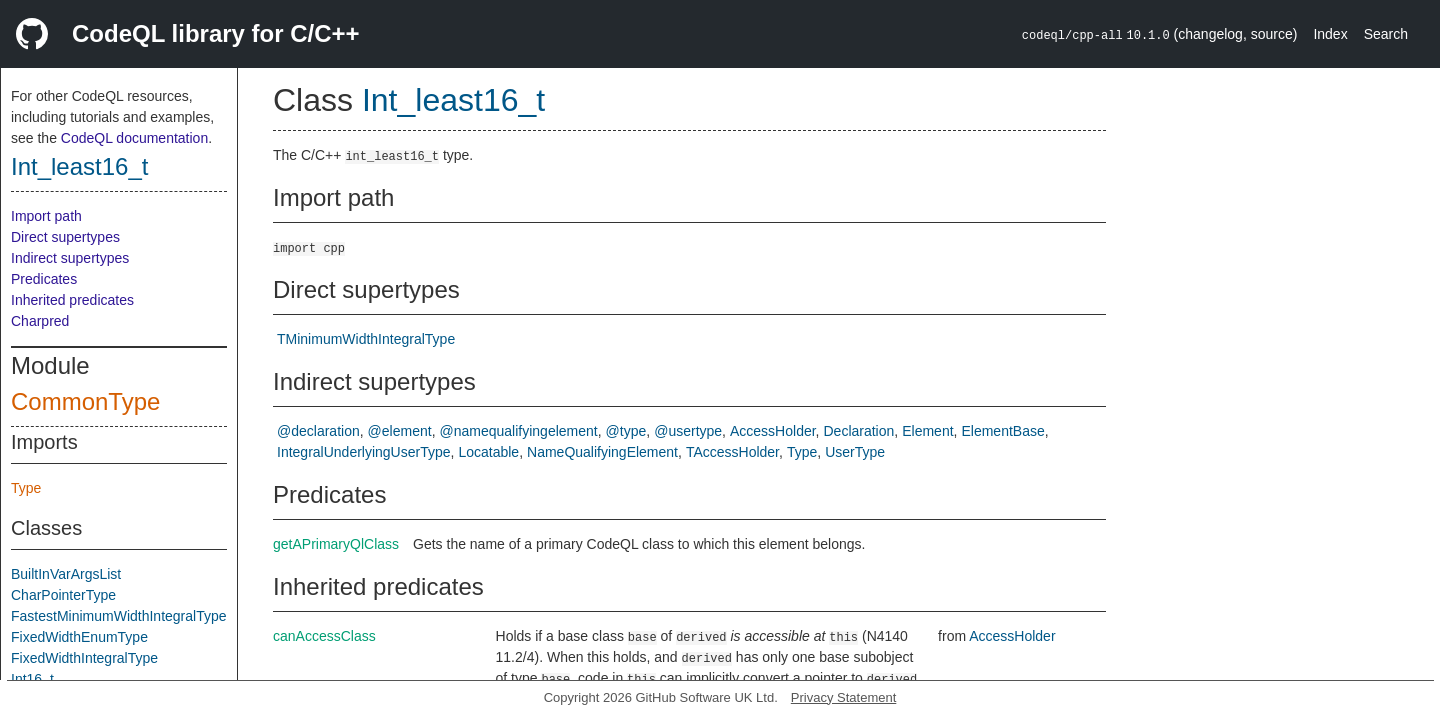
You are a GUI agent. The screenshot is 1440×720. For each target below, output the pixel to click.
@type (626, 431)
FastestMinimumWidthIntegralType (119, 616)
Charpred (40, 321)
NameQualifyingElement (602, 452)
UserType (855, 452)
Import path (46, 216)
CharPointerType (63, 595)
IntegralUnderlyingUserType (364, 452)
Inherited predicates (72, 300)
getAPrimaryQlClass (336, 544)
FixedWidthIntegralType (84, 658)
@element (400, 431)
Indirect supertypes (70, 258)
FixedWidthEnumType (79, 637)
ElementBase (1002, 431)
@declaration (318, 431)
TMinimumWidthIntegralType (366, 339)
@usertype (688, 431)
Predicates (44, 279)
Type (26, 488)
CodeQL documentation (134, 138)
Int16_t (32, 679)
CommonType (85, 401)
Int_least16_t (79, 166)
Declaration (858, 431)
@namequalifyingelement (519, 431)
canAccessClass (324, 636)
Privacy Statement (844, 697)
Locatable (488, 452)
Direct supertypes (65, 237)
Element (927, 431)
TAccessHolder (732, 452)
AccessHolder (773, 431)
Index (1330, 34)
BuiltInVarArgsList (66, 574)
